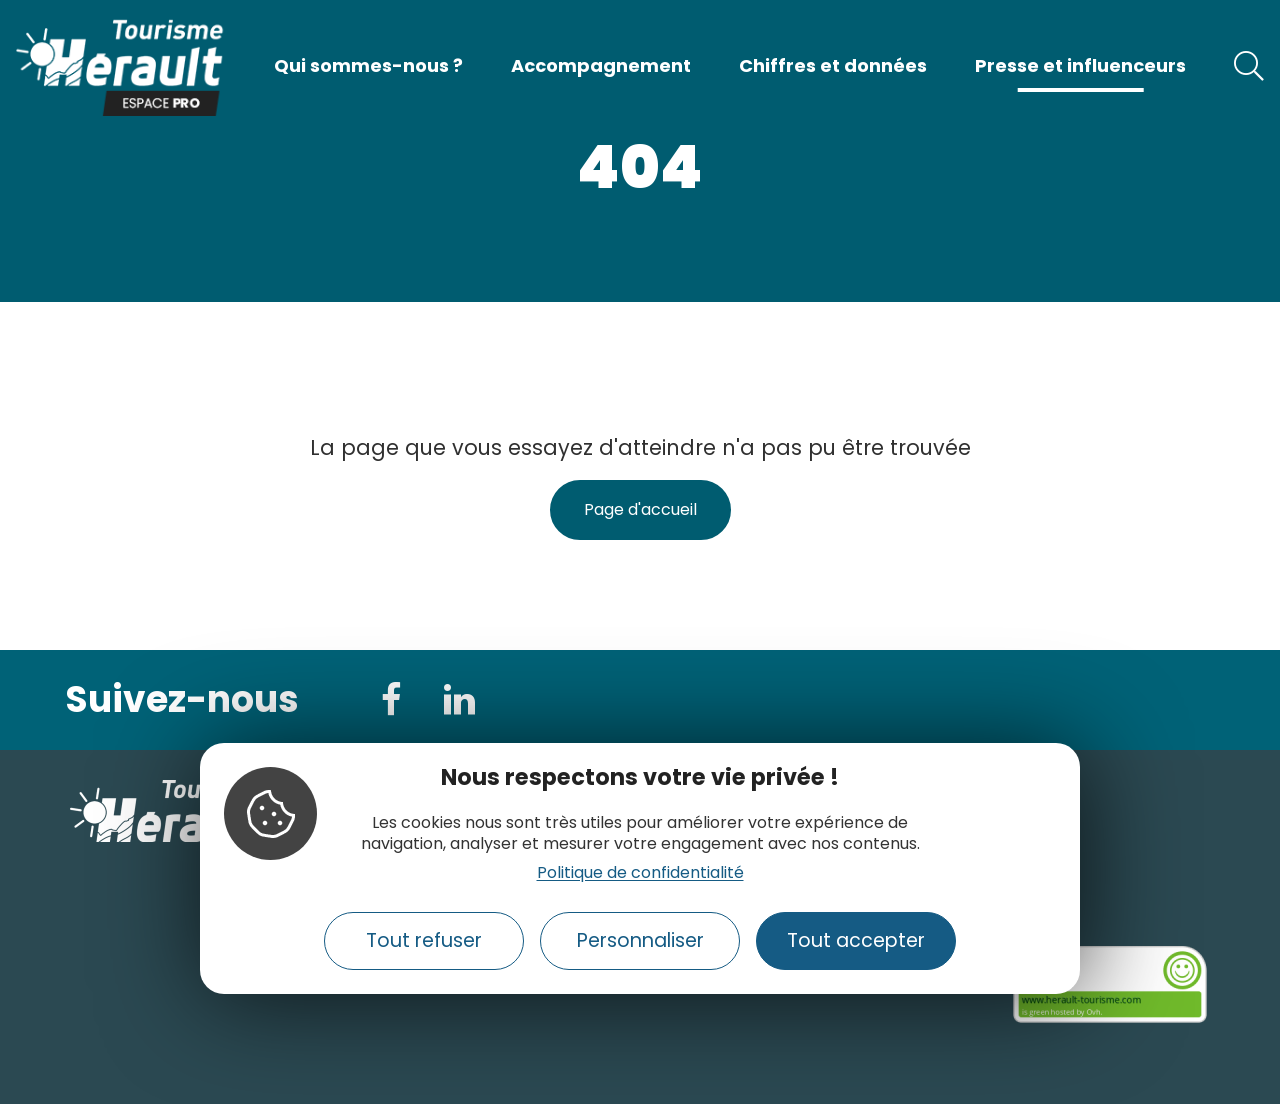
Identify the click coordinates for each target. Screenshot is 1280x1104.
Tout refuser (424, 940)
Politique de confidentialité (640, 872)
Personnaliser (640, 940)
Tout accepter (856, 940)
